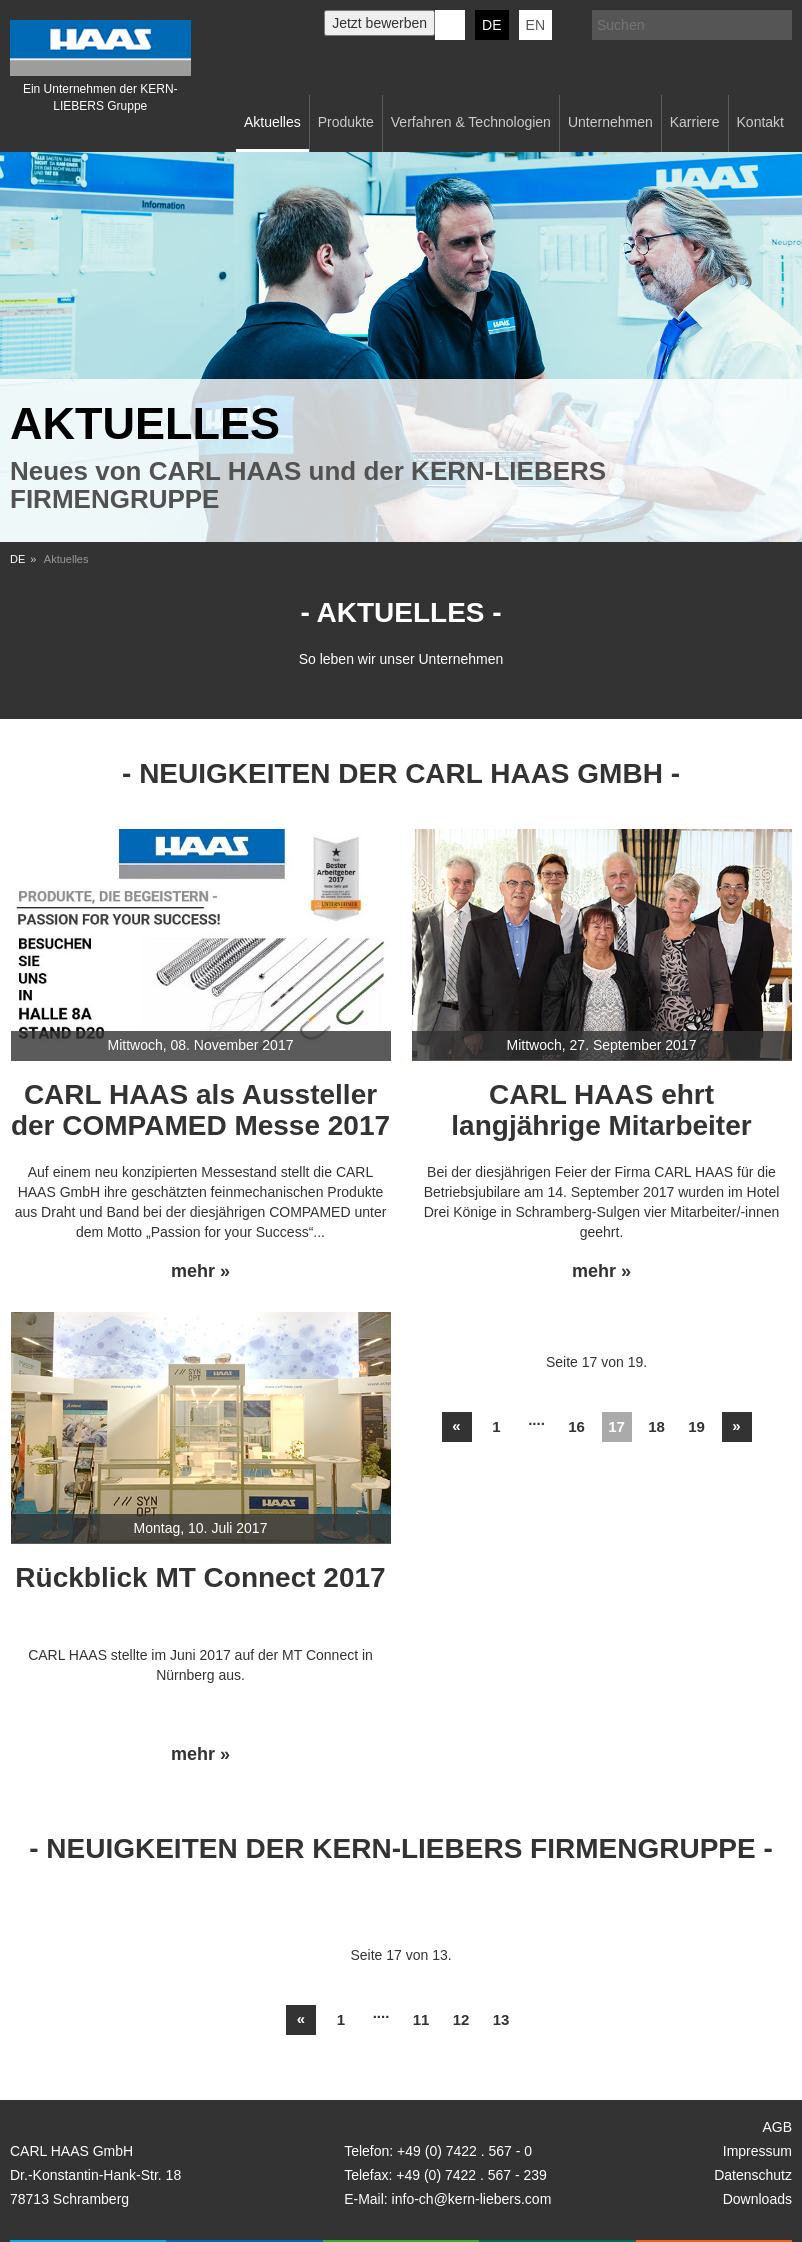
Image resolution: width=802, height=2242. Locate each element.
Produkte (346, 122)
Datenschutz (753, 2175)
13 (501, 2019)
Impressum (757, 2151)
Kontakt (760, 122)
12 (461, 2019)
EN (535, 25)
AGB (777, 2127)
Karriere (695, 122)
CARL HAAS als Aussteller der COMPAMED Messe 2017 (200, 1110)
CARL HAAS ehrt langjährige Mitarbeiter (601, 1110)
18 (656, 1426)
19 (696, 1426)
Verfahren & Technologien (471, 122)
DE (491, 25)
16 (576, 1426)
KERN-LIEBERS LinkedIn (450, 25)
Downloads (757, 2199)
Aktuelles (272, 122)
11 (421, 2019)
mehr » (200, 1271)
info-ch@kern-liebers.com (472, 2199)
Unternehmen (610, 122)
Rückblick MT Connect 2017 (200, 1577)
